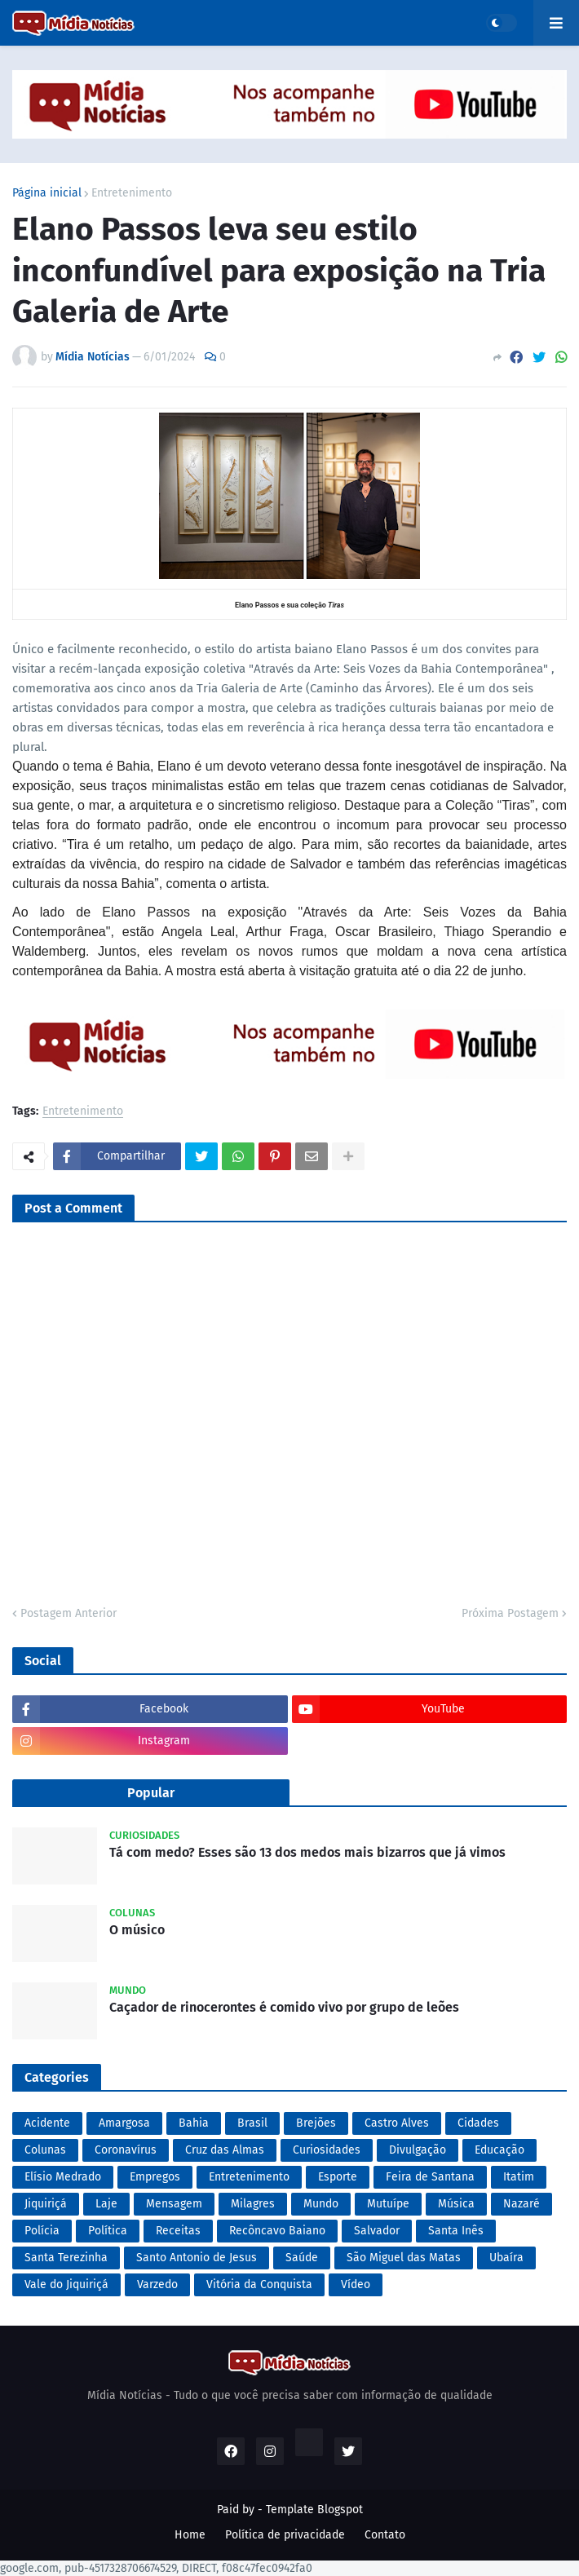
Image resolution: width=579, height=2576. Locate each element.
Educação (499, 2150)
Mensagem (174, 2204)
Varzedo (157, 2284)
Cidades (478, 2123)
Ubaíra (506, 2257)
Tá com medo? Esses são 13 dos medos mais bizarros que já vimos (307, 1852)
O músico (137, 1930)
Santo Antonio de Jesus (196, 2257)
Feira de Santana (430, 2177)
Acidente (47, 2123)
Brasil (252, 2123)
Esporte (337, 2177)
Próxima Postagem (510, 1613)
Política (107, 2231)
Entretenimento (131, 193)
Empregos (155, 2177)
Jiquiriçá (45, 2204)
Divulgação (417, 2150)
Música (456, 2204)
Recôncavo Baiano (277, 2231)
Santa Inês (456, 2231)
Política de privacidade (285, 2535)
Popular (151, 1793)
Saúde (301, 2257)
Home (190, 2535)
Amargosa (124, 2123)
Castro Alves (397, 2123)
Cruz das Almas (224, 2150)
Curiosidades (326, 2150)
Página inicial (47, 193)
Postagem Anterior (68, 1613)
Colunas (45, 2150)
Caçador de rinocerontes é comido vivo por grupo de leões (284, 2007)
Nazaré (521, 2204)
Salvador (377, 2231)
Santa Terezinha (66, 2257)
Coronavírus (126, 2150)
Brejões (316, 2123)
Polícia (42, 2231)
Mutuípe (388, 2204)
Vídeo (355, 2284)
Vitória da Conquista (259, 2284)
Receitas (178, 2231)
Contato (385, 2535)
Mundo (320, 2204)
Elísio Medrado (62, 2177)
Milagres (253, 2204)
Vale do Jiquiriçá (66, 2284)
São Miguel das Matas (404, 2257)
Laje (106, 2204)
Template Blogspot (314, 2509)
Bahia (194, 2123)
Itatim (518, 2177)
